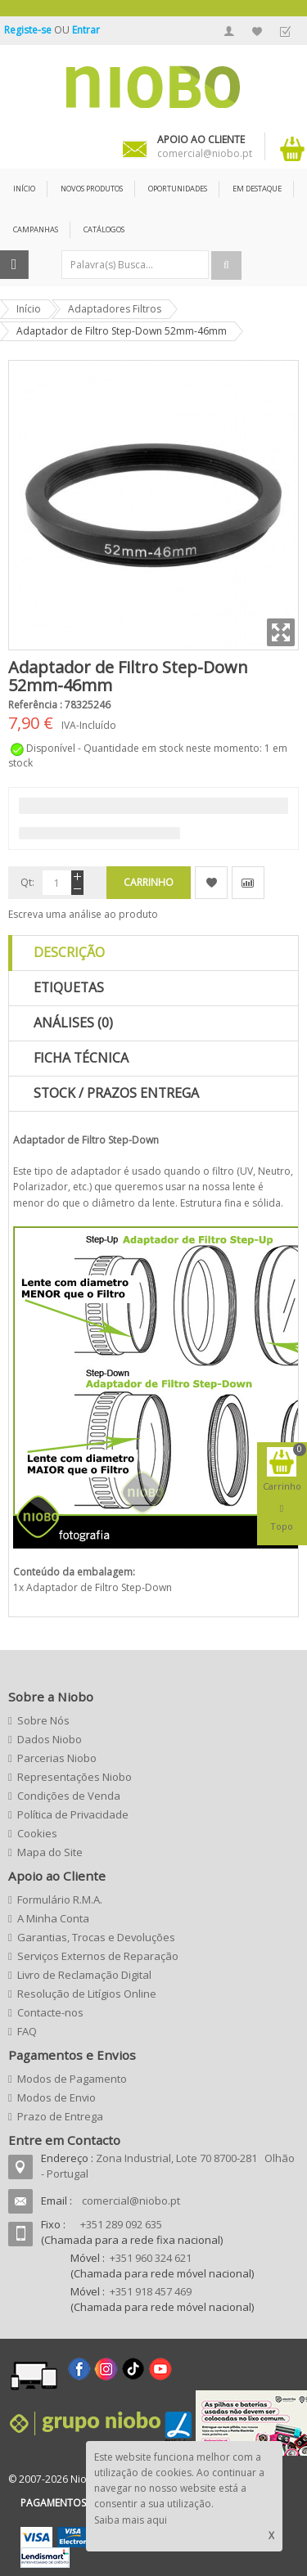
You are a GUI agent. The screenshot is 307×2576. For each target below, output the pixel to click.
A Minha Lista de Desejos (257, 31)
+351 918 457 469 (151, 2291)
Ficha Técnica (81, 1058)
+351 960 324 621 (151, 2257)
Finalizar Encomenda (285, 31)
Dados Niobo (49, 1739)
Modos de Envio (56, 2097)
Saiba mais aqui (130, 2520)
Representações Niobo (74, 1776)
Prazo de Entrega (60, 2116)
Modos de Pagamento (72, 2078)
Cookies (37, 1833)
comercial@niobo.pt (131, 2200)
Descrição (69, 952)
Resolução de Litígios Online (86, 1993)
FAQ (27, 2031)
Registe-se (29, 30)
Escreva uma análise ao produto (83, 914)
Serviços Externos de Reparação (97, 1956)
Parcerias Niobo (57, 1758)
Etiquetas (69, 987)
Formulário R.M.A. (59, 1899)
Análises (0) (73, 1023)
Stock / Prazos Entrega (116, 1093)
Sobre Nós (43, 1720)
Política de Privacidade (73, 1814)
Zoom (281, 632)
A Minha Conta (229, 31)
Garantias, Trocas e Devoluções (96, 1937)
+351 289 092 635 (121, 2224)
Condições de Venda (68, 1795)
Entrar (86, 30)
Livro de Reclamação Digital (84, 1974)
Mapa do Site (50, 1852)
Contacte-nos (50, 2012)
